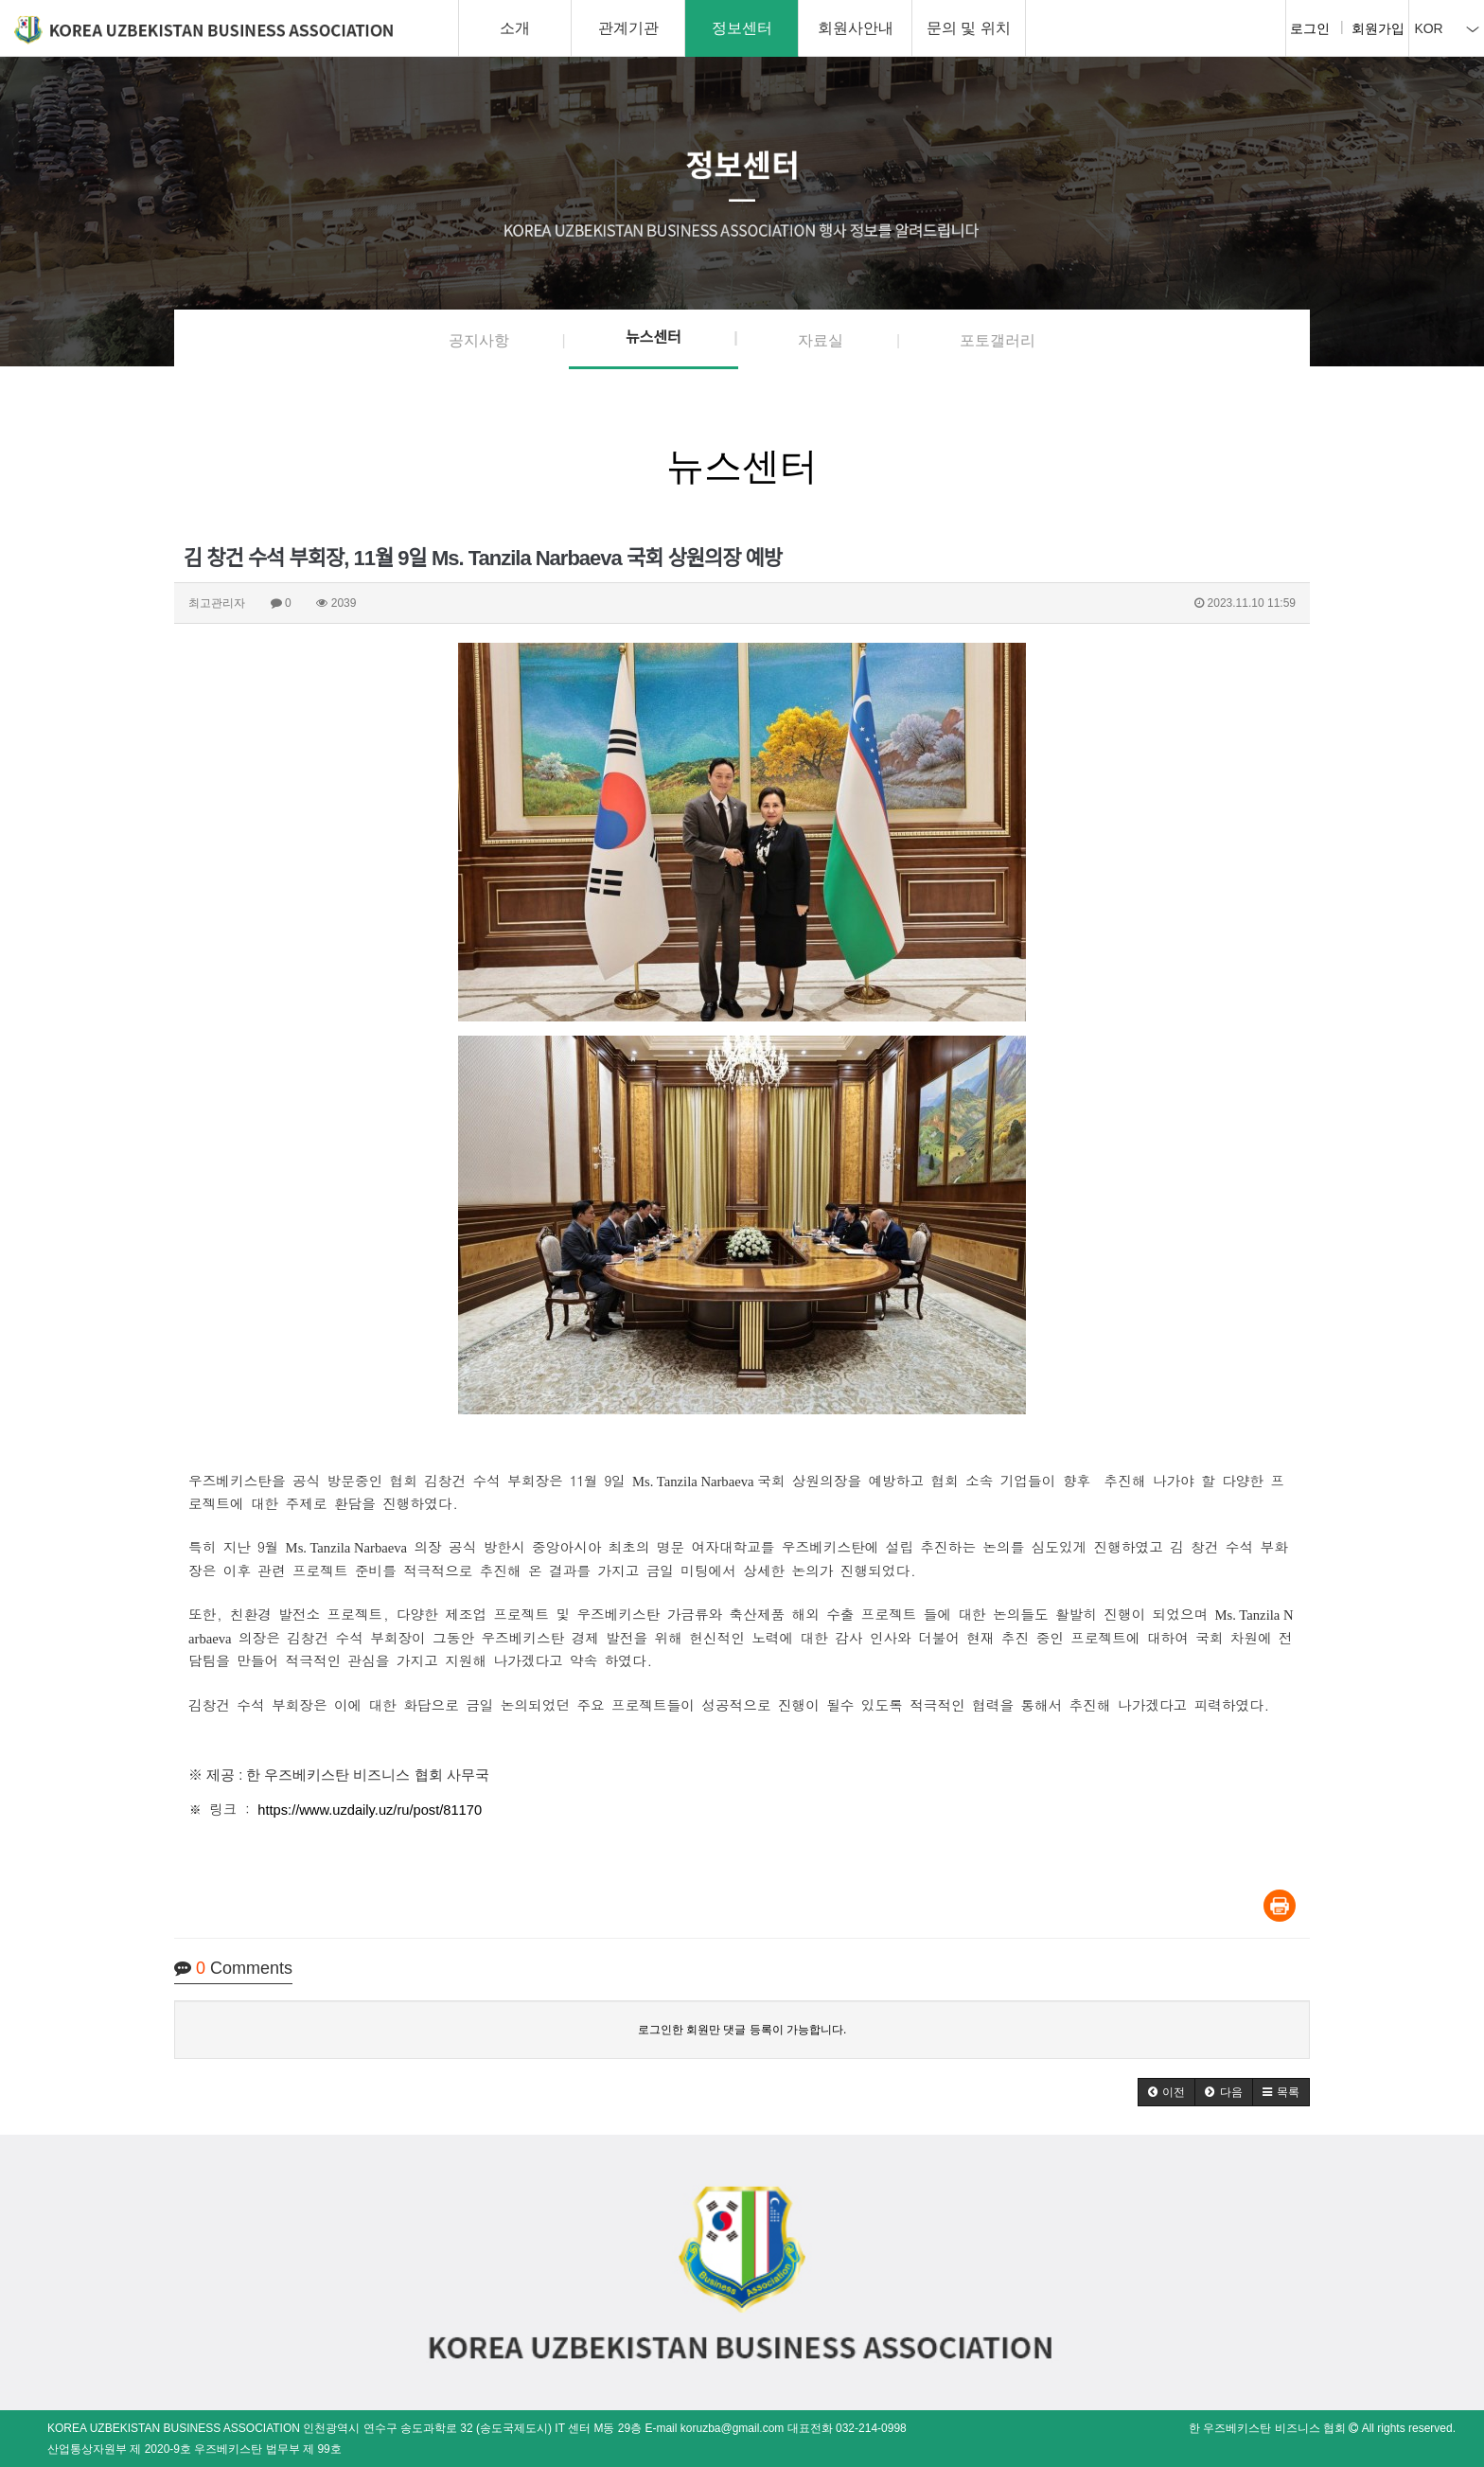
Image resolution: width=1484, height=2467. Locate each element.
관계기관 (628, 28)
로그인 (1310, 28)
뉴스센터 (653, 337)
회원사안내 (855, 28)
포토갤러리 (997, 340)
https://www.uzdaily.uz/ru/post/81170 (369, 1810)
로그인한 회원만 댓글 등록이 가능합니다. (742, 2029)
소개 (515, 28)
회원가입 (1378, 28)
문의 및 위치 (969, 28)
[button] (1166, 2092)
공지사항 (479, 340)
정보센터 (742, 28)
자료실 (820, 340)
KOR (1446, 28)
